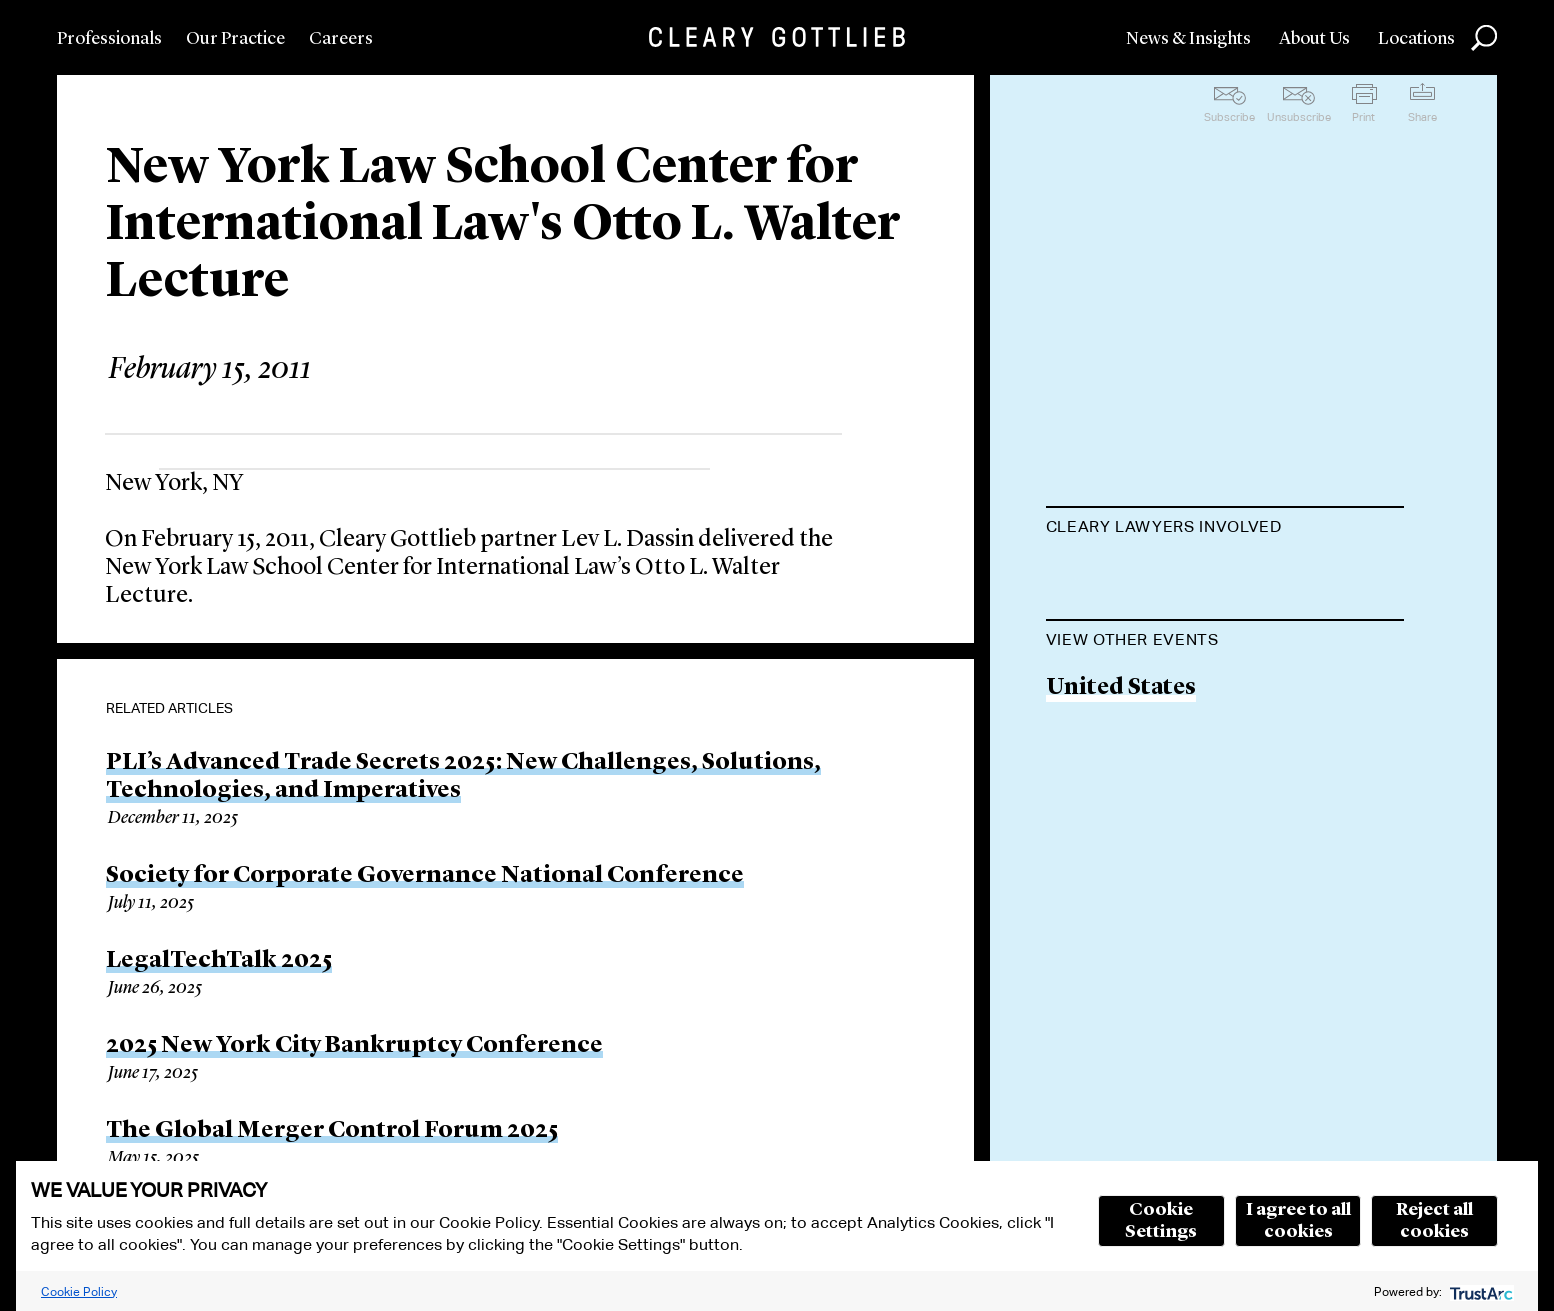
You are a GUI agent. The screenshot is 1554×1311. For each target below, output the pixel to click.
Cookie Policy (79, 1291)
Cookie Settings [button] (1161, 1221)
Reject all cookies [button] (1434, 1221)
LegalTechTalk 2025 (219, 961)
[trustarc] (1479, 1291)
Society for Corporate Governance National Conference (425, 876)
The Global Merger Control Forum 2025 (332, 1131)
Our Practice (235, 39)
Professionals (109, 39)
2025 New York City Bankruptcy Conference (354, 1046)
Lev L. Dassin (1118, 576)
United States (1121, 789)
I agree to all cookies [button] (1298, 1221)
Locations (1416, 39)
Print (1363, 117)
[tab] (1225, 529)
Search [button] (1484, 38)
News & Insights (1188, 39)
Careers (341, 39)
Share (1422, 117)
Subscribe (1229, 117)
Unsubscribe (1299, 117)
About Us (1314, 39)
